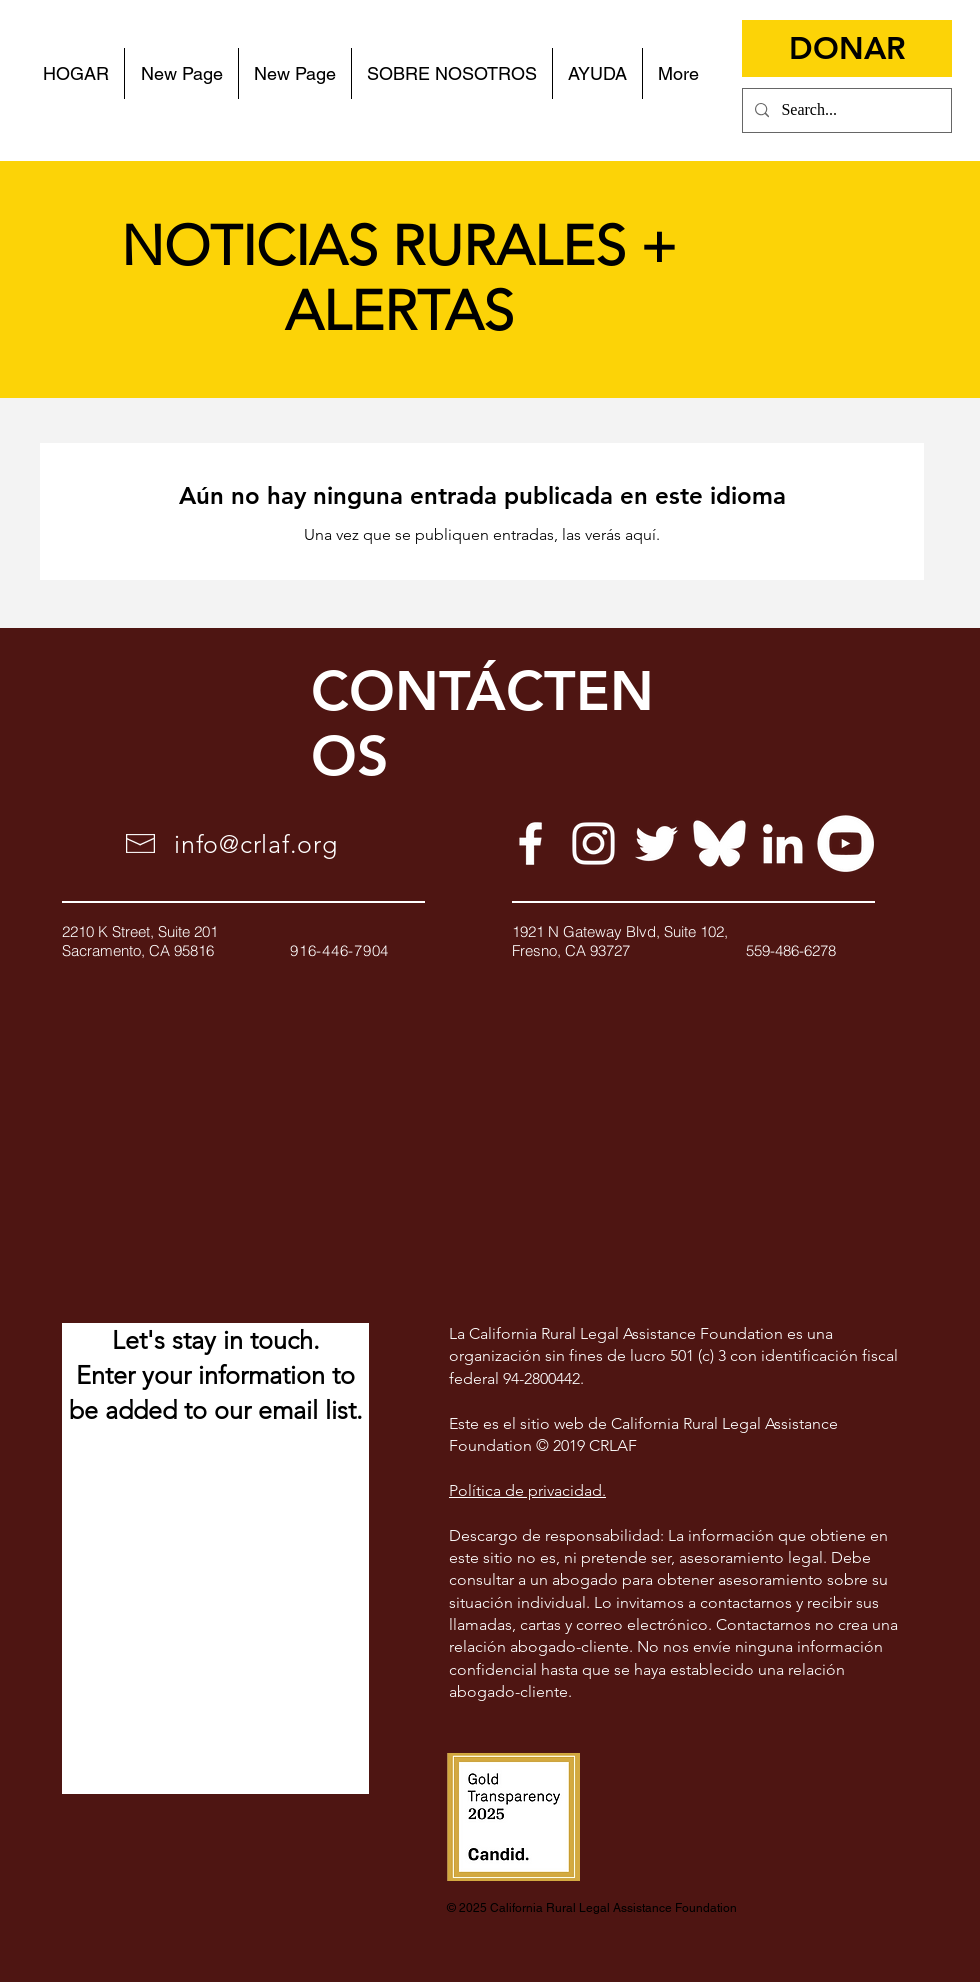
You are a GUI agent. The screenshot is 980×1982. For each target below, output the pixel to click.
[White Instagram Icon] (593, 843)
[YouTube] (845, 843)
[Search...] (845, 110)
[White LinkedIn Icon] (782, 843)
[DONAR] (847, 48)
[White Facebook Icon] (530, 843)
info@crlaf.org (256, 844)
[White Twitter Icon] (656, 843)
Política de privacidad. (527, 1490)
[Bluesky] (719, 843)
